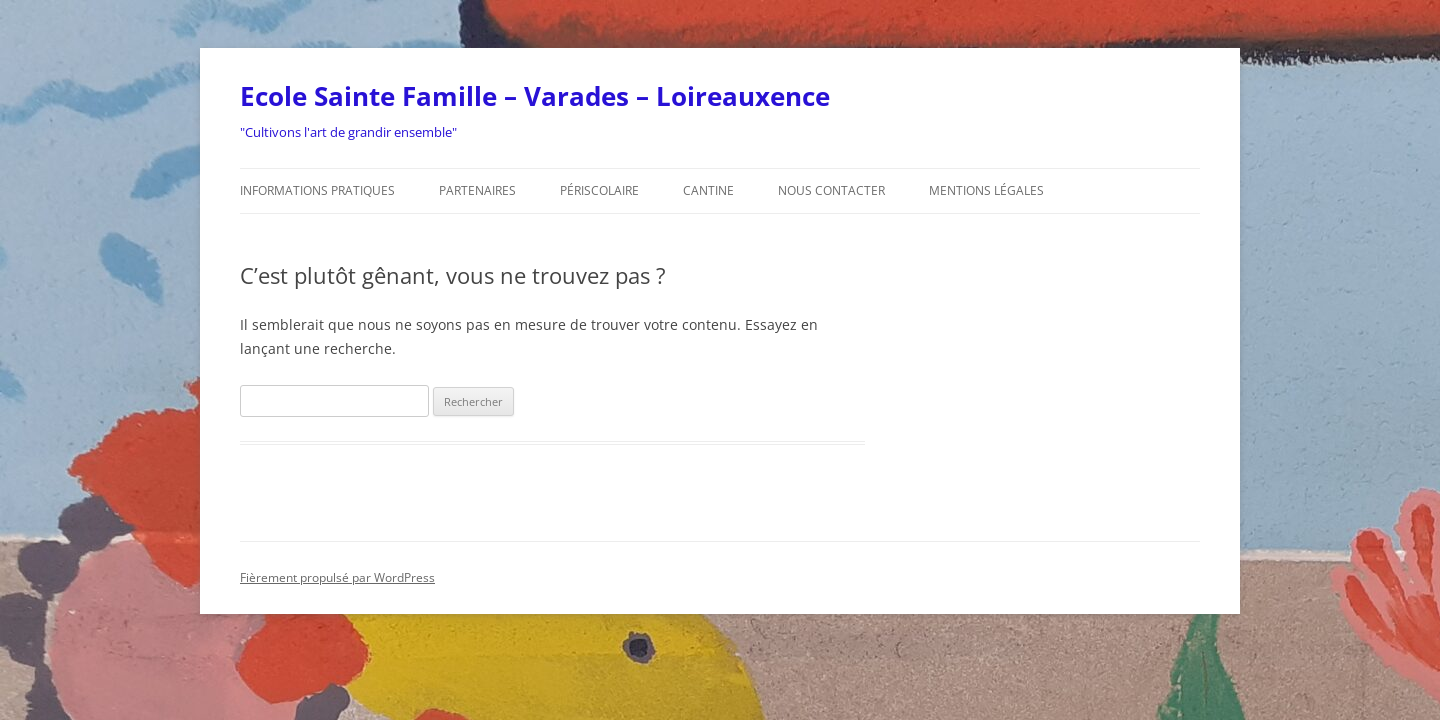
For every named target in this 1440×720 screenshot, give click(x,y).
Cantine (708, 190)
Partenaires (477, 190)
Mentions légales (986, 190)
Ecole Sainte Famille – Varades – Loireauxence (535, 96)
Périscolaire (599, 190)
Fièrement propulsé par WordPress (337, 577)
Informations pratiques (317, 190)
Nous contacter (831, 190)
